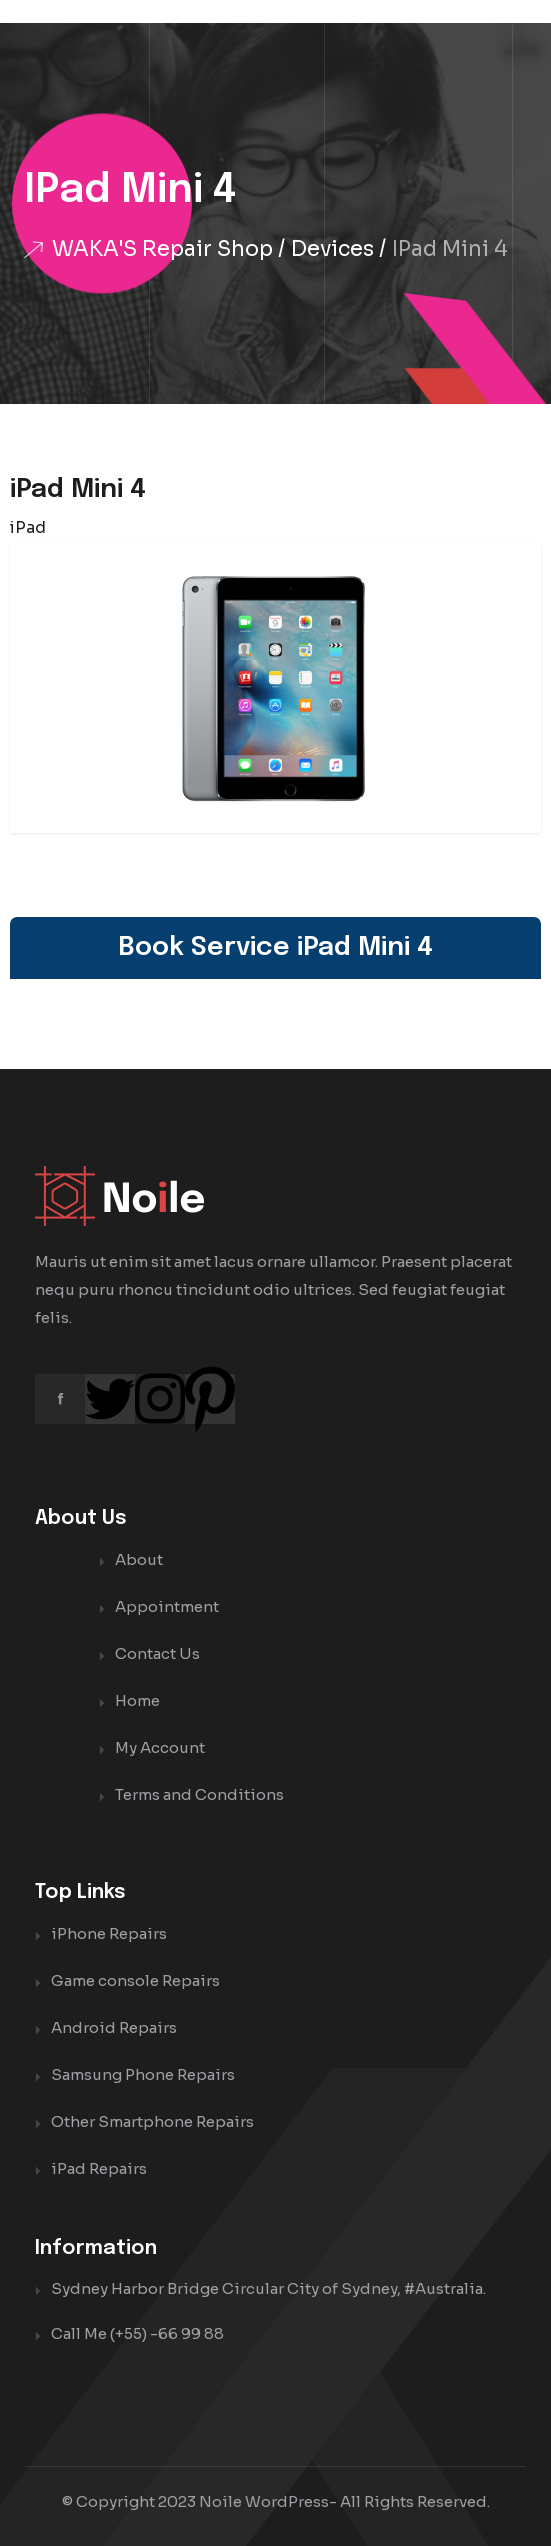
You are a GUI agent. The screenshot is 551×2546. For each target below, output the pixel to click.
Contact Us (157, 1653)
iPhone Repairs (109, 1933)
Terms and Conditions (199, 1794)
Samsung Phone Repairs (143, 2074)
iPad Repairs (99, 2168)
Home (137, 1700)
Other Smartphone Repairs (152, 2121)
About (139, 1559)
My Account (160, 1747)
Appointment (167, 1606)
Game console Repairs (135, 1980)
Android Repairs (114, 2027)
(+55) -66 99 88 (167, 2333)
